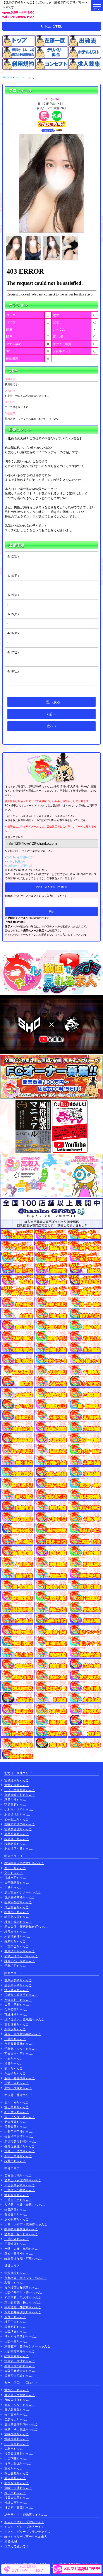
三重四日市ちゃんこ (18, 2200)
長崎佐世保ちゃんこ (18, 2400)
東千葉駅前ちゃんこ (18, 1883)
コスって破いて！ (16, 2546)
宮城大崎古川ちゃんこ (19, 1795)
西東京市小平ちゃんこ (19, 2053)
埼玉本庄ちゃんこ (16, 1932)
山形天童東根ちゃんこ (19, 1790)
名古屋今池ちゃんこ (18, 2175)
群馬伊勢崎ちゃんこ (18, 1980)
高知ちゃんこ (13, 2468)
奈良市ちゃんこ (15, 2317)
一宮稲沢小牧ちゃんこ (19, 2190)
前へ (51, 714)
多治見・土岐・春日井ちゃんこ (25, 2205)
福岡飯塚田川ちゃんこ (19, 2453)
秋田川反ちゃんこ (16, 1800)
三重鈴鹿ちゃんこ (16, 2244)
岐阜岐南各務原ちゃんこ (21, 2229)
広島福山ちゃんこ (16, 2419)
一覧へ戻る (51, 702)
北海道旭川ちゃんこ (18, 1814)
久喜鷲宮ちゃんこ (16, 2009)
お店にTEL (51, 26)
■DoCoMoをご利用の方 (19, 857)
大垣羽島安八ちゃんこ (19, 2185)
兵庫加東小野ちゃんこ (19, 2366)
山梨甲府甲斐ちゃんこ (19, 2132)
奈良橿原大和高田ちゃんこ (22, 2288)
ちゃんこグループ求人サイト (24, 2527)
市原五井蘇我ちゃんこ (19, 2044)
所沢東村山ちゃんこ (18, 2000)
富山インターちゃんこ (19, 2117)
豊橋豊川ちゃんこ (16, 2214)
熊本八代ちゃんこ (16, 2483)
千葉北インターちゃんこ (21, 2049)
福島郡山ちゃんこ (16, 1839)
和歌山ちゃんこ (15, 2283)
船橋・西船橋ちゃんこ (19, 2078)
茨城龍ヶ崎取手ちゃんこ (21, 1995)
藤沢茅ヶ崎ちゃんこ (18, 1985)
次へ (51, 726)
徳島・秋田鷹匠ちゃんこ (21, 2429)
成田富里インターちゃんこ (22, 1892)
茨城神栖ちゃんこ (16, 2014)
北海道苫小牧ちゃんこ (19, 1848)
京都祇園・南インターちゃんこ (25, 2278)
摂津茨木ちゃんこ (16, 2356)
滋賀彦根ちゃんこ (16, 2273)
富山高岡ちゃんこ (16, 2107)
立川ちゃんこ (13, 1873)
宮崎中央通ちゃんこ (18, 2488)
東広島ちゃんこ (15, 2478)
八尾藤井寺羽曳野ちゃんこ (22, 2312)
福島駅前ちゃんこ (16, 1844)
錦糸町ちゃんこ (15, 1941)
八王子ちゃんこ (15, 2073)
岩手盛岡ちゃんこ (16, 1834)
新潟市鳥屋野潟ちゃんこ (21, 2141)
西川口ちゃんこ (15, 1868)
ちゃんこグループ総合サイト (24, 2522)
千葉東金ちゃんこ (16, 1946)
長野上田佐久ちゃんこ (19, 2151)
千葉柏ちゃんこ (15, 2039)
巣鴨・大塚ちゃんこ (18, 2088)
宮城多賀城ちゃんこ (18, 1829)
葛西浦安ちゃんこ (16, 2024)
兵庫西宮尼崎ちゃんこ (19, 2376)
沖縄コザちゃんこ (16, 2502)
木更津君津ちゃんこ (18, 1936)
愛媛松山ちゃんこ (16, 2390)
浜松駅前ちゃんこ (16, 2219)
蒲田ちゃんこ (13, 2068)
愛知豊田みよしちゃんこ (21, 2234)
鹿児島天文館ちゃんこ (19, 2395)
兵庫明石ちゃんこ (16, 2327)
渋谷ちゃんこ (13, 2063)
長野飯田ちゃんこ (16, 2126)
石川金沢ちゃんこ (16, 2112)
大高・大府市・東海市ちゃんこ (25, 2224)
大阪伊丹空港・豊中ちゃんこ (24, 2292)
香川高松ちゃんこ (16, 2414)
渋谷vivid (10, 2541)
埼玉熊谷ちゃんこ (16, 1907)
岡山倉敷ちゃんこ (16, 2473)
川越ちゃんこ (13, 1887)
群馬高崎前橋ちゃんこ (19, 1897)
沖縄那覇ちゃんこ (16, 2439)
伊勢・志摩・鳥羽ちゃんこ (22, 2249)
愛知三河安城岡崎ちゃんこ (22, 2180)
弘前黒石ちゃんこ (16, 1805)
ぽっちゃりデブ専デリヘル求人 (25, 2536)
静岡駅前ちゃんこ (16, 2210)
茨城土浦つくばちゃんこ (21, 1956)
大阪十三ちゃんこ (16, 2341)
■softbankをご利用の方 (19, 865)
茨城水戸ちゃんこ (16, 1878)
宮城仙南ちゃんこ (16, 1780)
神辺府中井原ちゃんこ (19, 2507)
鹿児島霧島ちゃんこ (18, 2410)
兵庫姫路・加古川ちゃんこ (22, 2307)
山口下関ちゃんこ (16, 2458)
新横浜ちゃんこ (15, 2029)
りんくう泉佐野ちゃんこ (21, 2336)
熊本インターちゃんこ (19, 2405)
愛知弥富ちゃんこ (16, 2195)
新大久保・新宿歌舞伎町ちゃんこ (27, 1927)
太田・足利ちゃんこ (18, 2005)
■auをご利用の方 (15, 861)
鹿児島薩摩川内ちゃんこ (21, 2424)
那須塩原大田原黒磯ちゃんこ (24, 2019)
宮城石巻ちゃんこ (16, 1785)
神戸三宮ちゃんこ (16, 2322)
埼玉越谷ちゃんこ (16, 1990)
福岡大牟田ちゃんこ (18, 2498)
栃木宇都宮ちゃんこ (18, 1902)
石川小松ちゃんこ (16, 2102)
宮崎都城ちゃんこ (16, 2434)
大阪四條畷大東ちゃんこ (21, 2371)
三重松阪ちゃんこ (16, 2239)
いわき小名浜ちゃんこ (19, 1809)
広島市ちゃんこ (15, 2449)
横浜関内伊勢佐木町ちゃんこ (24, 1863)
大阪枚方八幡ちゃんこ (19, 2351)
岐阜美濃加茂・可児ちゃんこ (24, 2258)
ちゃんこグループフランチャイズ (27, 2531)
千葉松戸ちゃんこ (16, 1966)
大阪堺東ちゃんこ (16, 2331)
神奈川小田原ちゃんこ (19, 1961)
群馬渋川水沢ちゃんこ (19, 1951)
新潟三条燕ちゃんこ (18, 2156)
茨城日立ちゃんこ (16, 2083)
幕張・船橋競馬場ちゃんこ (22, 2034)
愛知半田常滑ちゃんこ (19, 2253)
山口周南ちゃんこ (16, 2444)
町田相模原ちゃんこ (18, 1917)
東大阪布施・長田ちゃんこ (22, 2302)
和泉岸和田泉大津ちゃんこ (22, 2297)
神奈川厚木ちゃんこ (18, 1922)
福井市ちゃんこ (15, 2161)
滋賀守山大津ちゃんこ (19, 2361)
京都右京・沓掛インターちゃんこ (27, 2346)
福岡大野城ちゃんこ (18, 2463)
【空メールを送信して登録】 (51, 887)
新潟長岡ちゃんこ (16, 2122)
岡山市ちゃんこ (15, 2493)
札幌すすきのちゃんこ (19, 1824)
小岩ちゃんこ (13, 2058)
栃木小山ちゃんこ (16, 1912)
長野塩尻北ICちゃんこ (19, 2146)
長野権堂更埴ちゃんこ (19, 2136)
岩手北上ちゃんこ (16, 1819)
